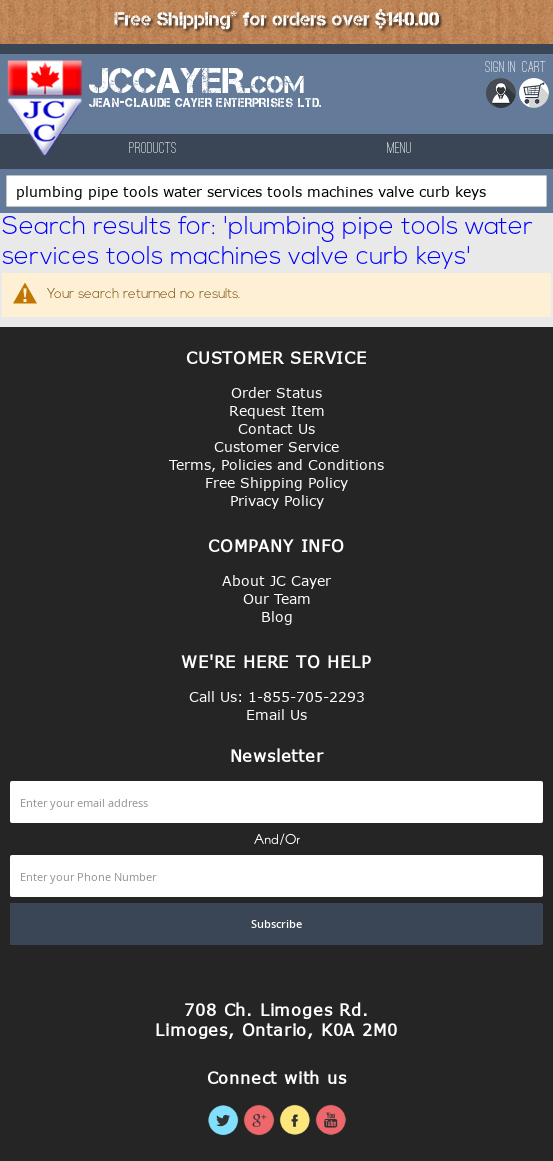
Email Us (276, 714)
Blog (277, 616)
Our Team (277, 598)
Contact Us (276, 428)
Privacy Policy (277, 500)
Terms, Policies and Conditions (276, 464)
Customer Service (276, 446)
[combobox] (276, 191)
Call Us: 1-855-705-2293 (277, 696)
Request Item (277, 410)
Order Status (276, 392)
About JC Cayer (276, 580)
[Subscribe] (276, 924)
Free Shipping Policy (276, 482)
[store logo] (46, 108)
